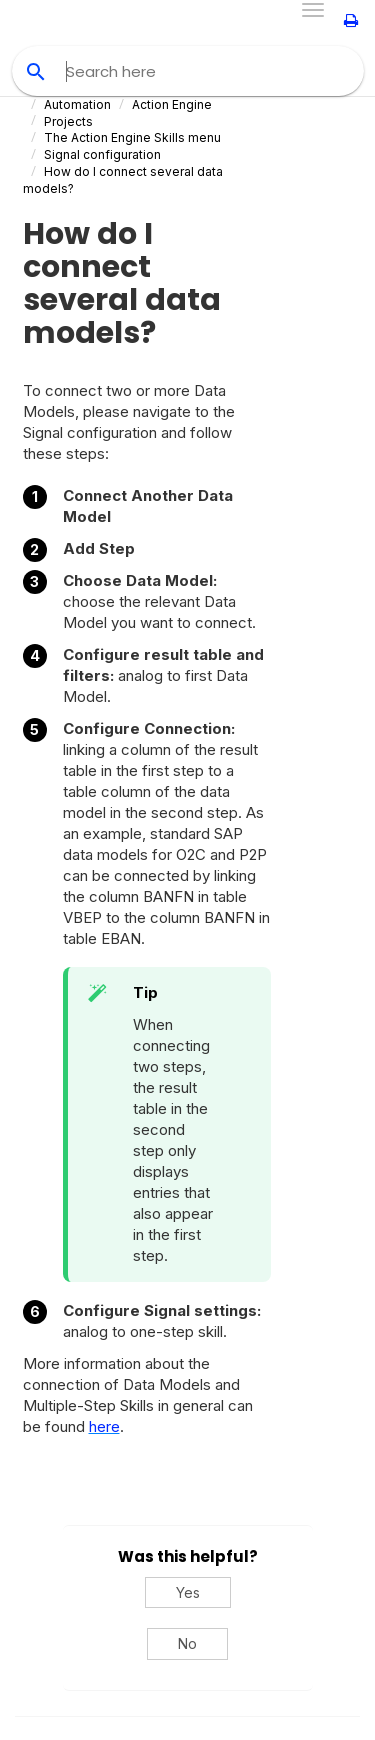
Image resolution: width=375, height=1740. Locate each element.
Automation (77, 104)
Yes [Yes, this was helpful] (188, 1592)
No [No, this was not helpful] (187, 1643)
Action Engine (172, 104)
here (104, 1426)
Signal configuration (102, 154)
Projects (68, 121)
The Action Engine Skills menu (132, 137)
